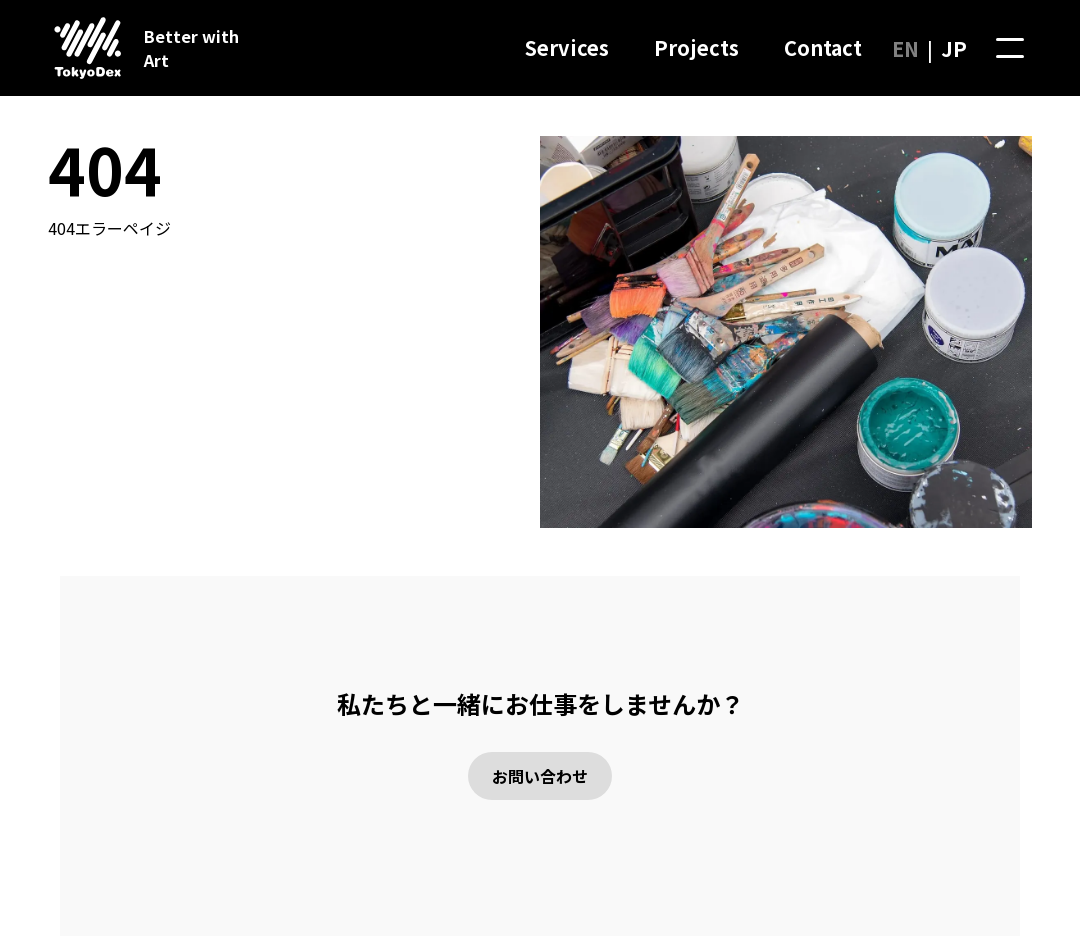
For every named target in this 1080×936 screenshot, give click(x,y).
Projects (696, 47)
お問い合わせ (540, 776)
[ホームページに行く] (80, 48)
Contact (823, 47)
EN (905, 48)
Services (567, 47)
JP (954, 48)
